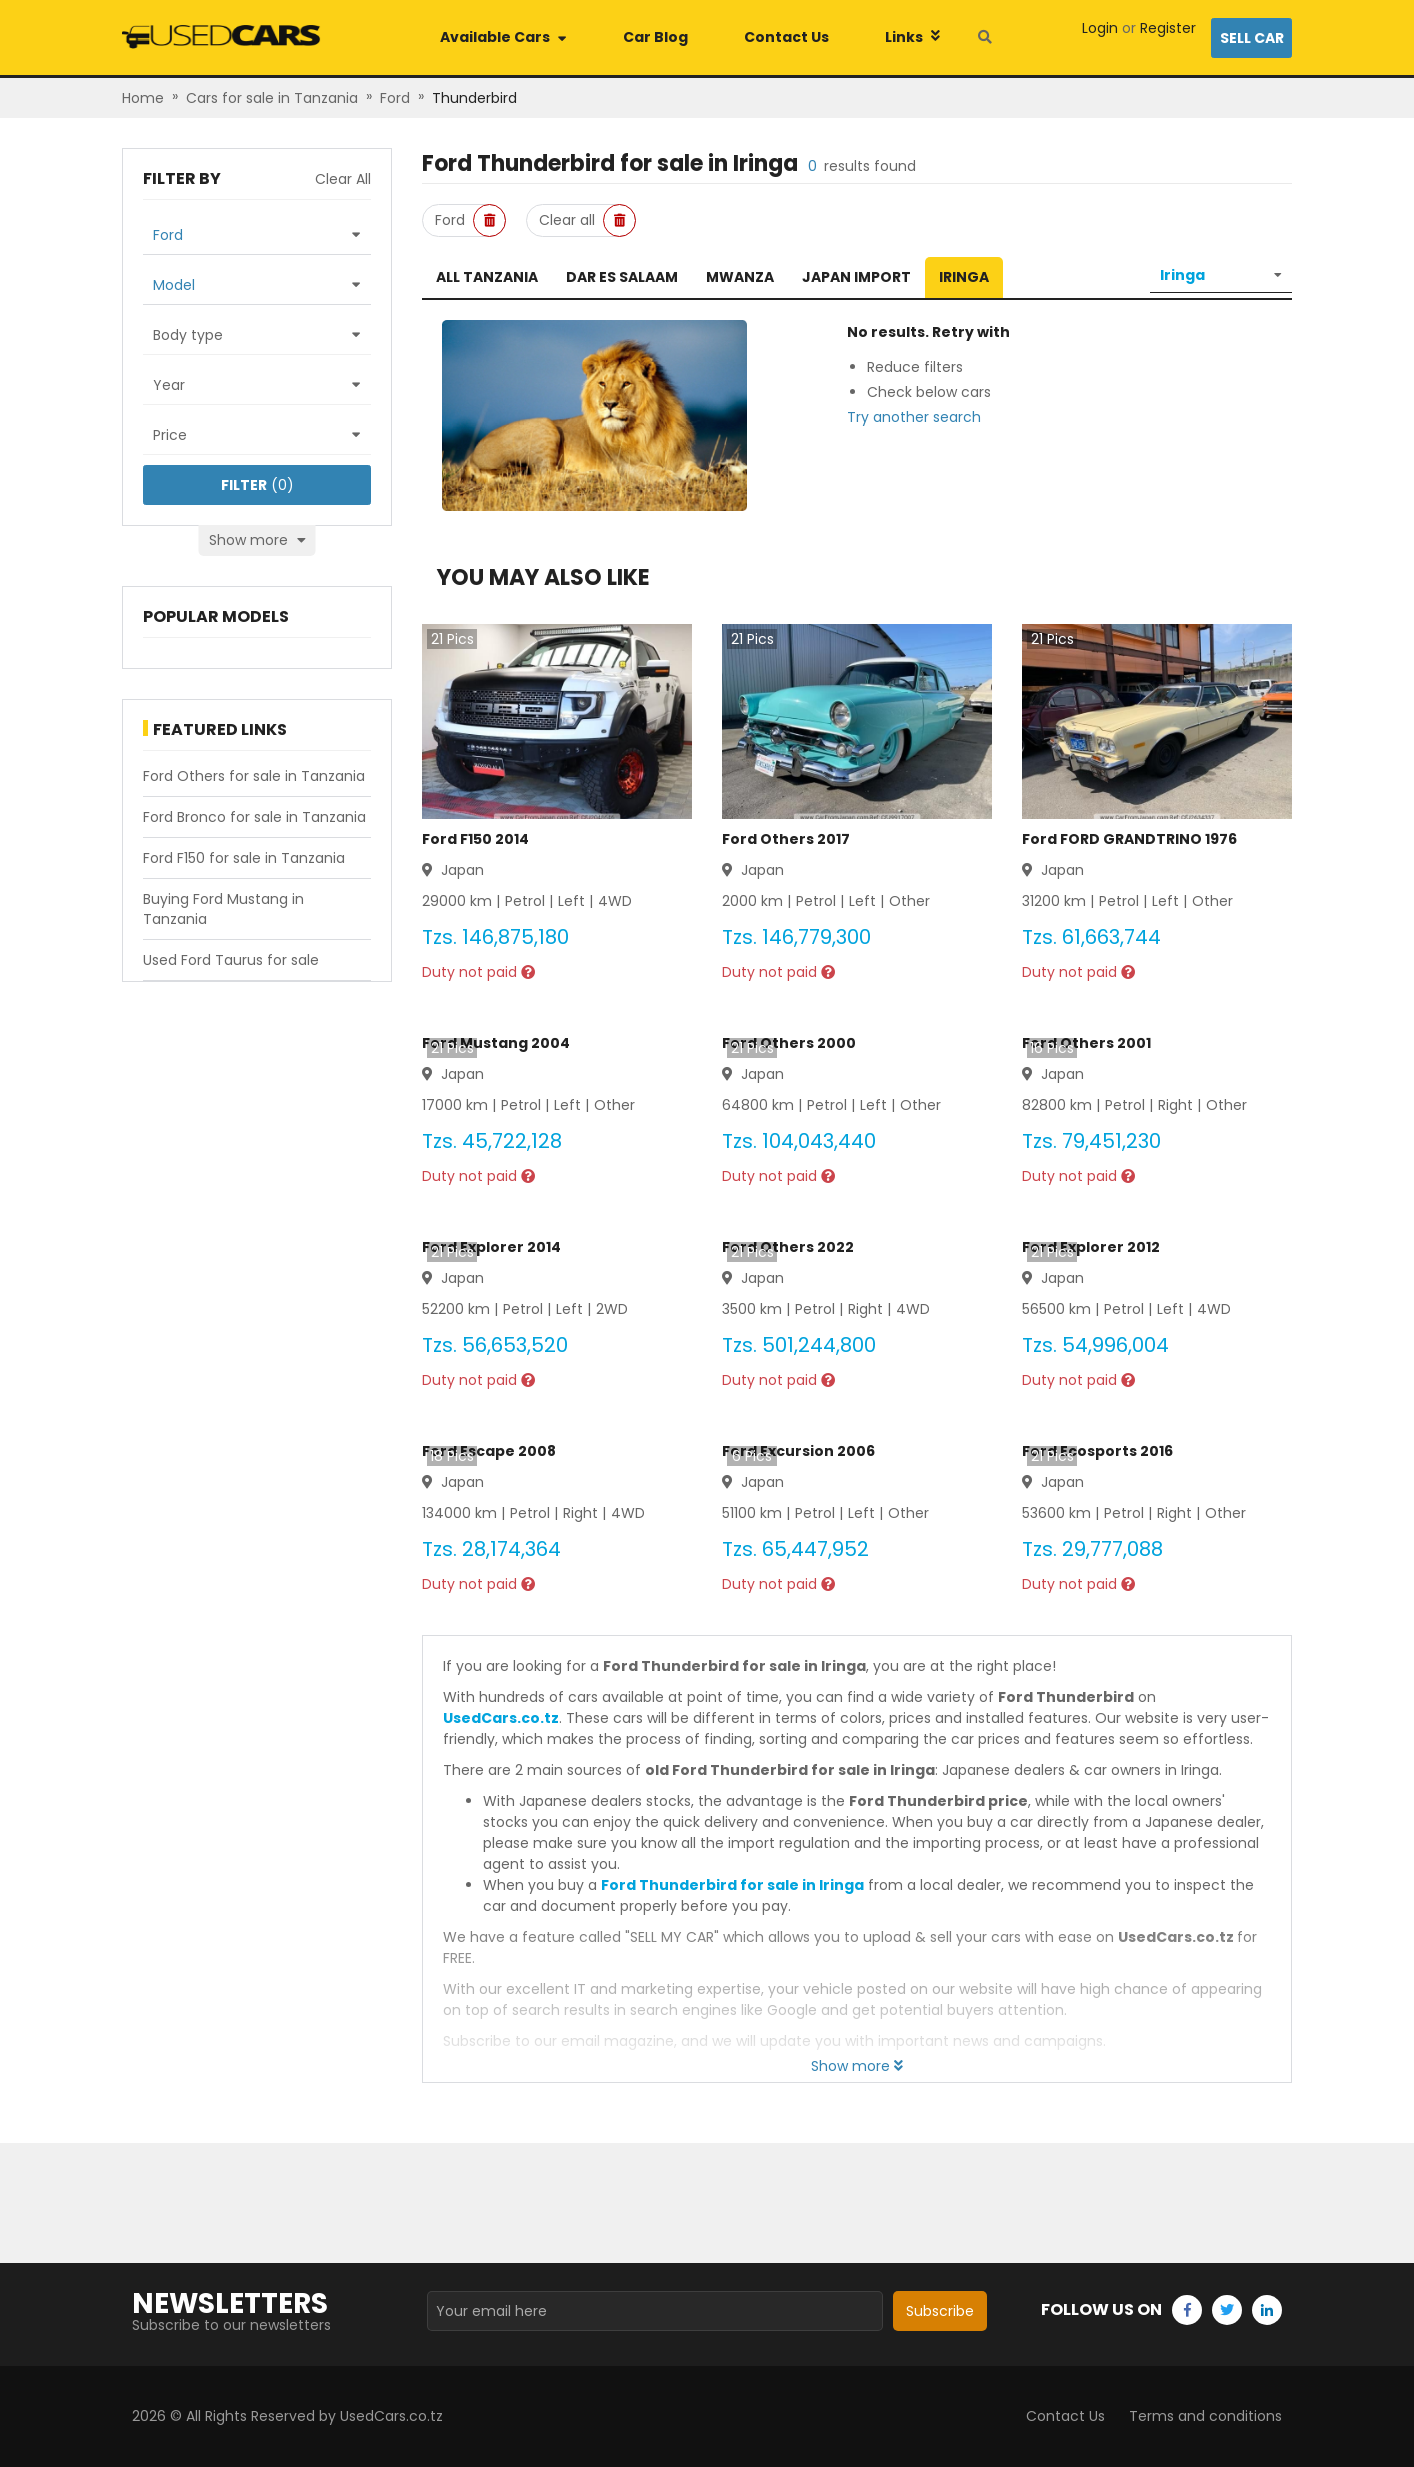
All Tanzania (487, 277)
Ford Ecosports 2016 (1097, 1451)
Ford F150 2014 (475, 839)
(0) (257, 485)
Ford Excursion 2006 (798, 1451)
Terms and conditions (1205, 2416)
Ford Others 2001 (1086, 1043)
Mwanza (740, 277)
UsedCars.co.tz (501, 1718)
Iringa (964, 277)
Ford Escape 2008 (489, 1451)
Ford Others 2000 (789, 1043)
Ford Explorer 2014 (491, 1247)
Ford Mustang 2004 (496, 1043)
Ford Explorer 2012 (1091, 1247)
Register (1168, 28)
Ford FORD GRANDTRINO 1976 (1129, 839)
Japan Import (856, 277)
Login (1100, 28)
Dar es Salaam (622, 277)
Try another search (914, 417)
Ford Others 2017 (786, 839)
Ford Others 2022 (788, 1247)
